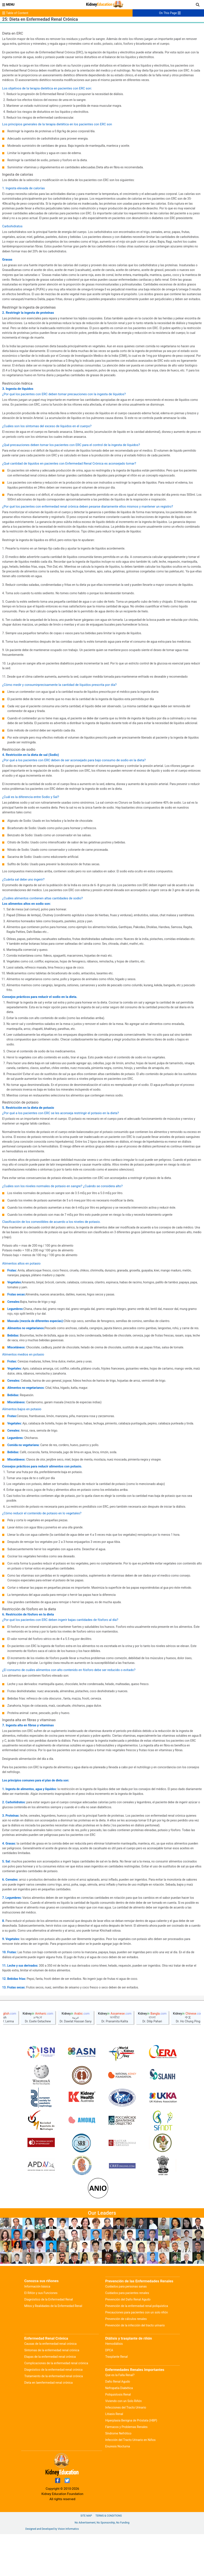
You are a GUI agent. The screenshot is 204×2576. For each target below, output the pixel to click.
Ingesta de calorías (17, 174)
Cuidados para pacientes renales (127, 2335)
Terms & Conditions (108, 2557)
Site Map (86, 2557)
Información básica (37, 2328)
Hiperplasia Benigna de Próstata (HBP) (131, 2462)
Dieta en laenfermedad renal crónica (48, 2424)
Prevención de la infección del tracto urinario (135, 2367)
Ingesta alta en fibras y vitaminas (29, 1720)
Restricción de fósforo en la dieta (29, 1609)
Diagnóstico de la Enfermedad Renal (48, 2341)
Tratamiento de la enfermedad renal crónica (53, 2418)
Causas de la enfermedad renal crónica (50, 2385)
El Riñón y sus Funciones (41, 2335)
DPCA (109, 2392)
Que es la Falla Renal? (119, 2417)
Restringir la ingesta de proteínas (29, 307)
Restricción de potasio (20, 1102)
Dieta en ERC (12, 33)
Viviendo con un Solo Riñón (123, 2443)
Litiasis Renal (114, 2456)
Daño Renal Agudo (117, 2423)
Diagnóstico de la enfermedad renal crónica (53, 2411)
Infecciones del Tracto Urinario (125, 2449)
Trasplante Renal (116, 2398)
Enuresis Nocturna (117, 2488)
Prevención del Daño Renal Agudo (128, 2341)
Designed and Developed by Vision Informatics (52, 2570)
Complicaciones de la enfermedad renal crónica (56, 2405)
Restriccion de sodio (18, 749)
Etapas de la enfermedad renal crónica (50, 2398)
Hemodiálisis (114, 2385)
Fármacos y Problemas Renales (126, 2469)
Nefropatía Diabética (119, 2430)
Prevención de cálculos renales (126, 2361)
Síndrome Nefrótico (118, 2475)
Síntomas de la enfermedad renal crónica (51, 2392)
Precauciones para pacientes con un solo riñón (136, 2354)
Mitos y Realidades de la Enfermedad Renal (53, 2348)
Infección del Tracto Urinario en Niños (130, 2482)
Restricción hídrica (17, 383)
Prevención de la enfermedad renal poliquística (136, 2348)
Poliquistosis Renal (118, 2436)
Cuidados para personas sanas (126, 2328)
